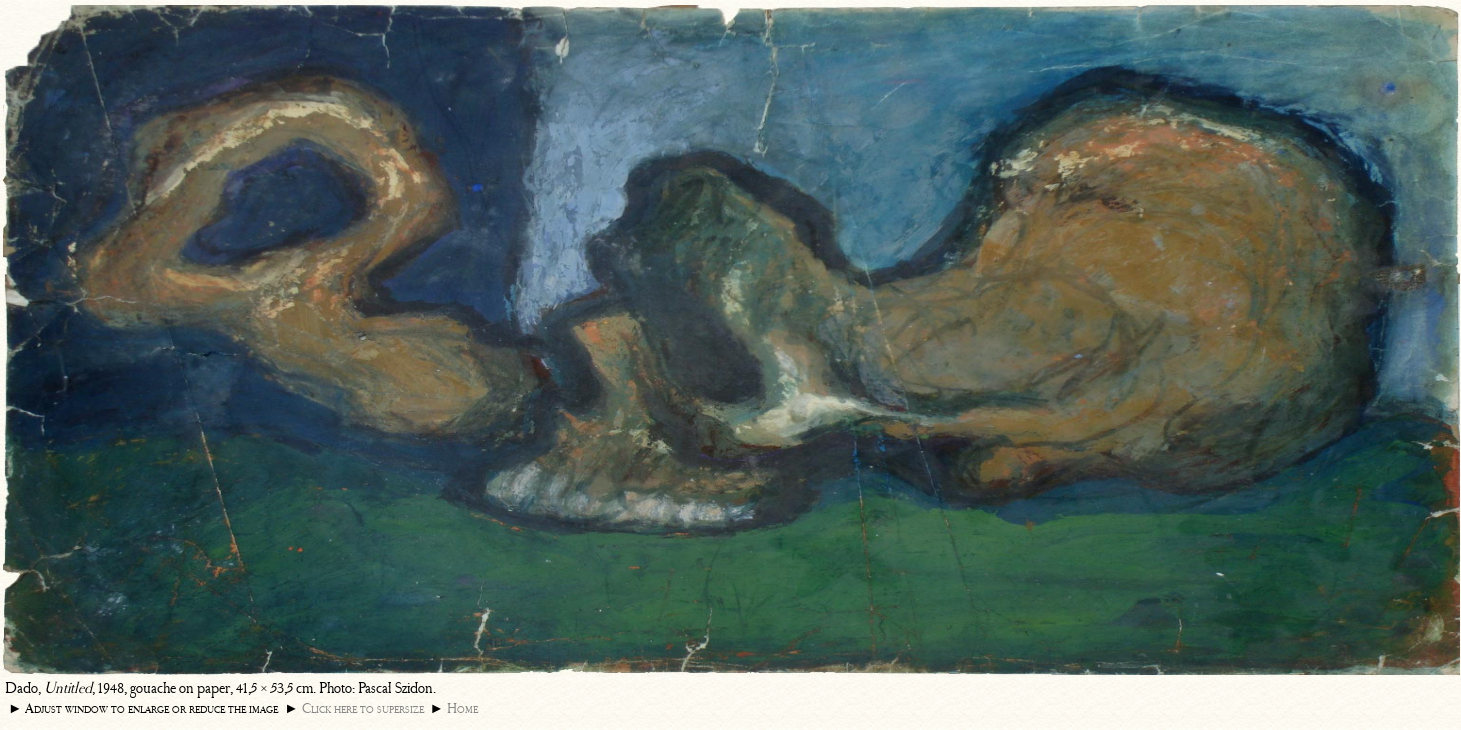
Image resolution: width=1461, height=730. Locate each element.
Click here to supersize (363, 708)
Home (462, 708)
